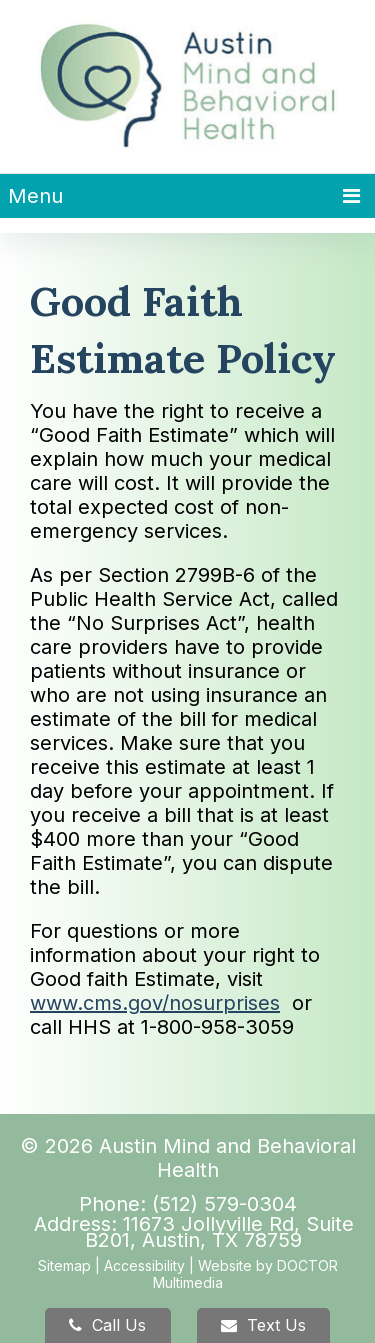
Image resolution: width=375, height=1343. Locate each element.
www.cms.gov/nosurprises (155, 1003)
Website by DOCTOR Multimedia (245, 1274)
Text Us (263, 1325)
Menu (35, 196)
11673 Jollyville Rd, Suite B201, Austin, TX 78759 (219, 1232)
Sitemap (64, 1265)
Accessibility (144, 1265)
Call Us (107, 1325)
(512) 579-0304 (224, 1204)
